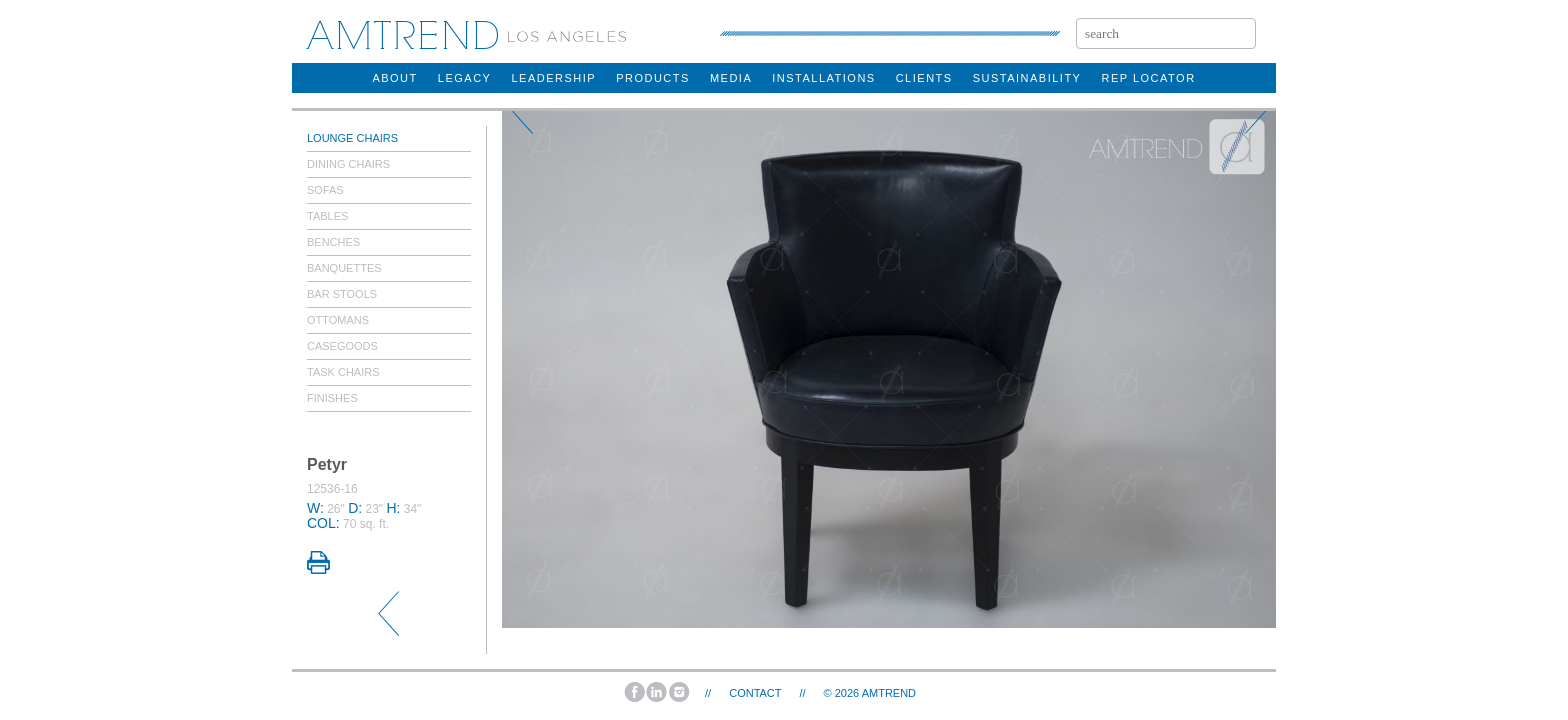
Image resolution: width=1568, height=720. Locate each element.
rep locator (1148, 78)
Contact (755, 693)
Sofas (325, 190)
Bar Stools (342, 294)
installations (823, 78)
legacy (465, 78)
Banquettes (344, 268)
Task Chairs (343, 372)
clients (924, 78)
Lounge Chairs (352, 138)
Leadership (553, 78)
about (394, 78)
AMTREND (889, 693)
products (653, 78)
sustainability (1027, 78)
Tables (327, 216)
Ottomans (338, 320)
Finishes (332, 398)
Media (731, 78)
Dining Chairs (348, 164)
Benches (333, 242)
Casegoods (342, 346)
